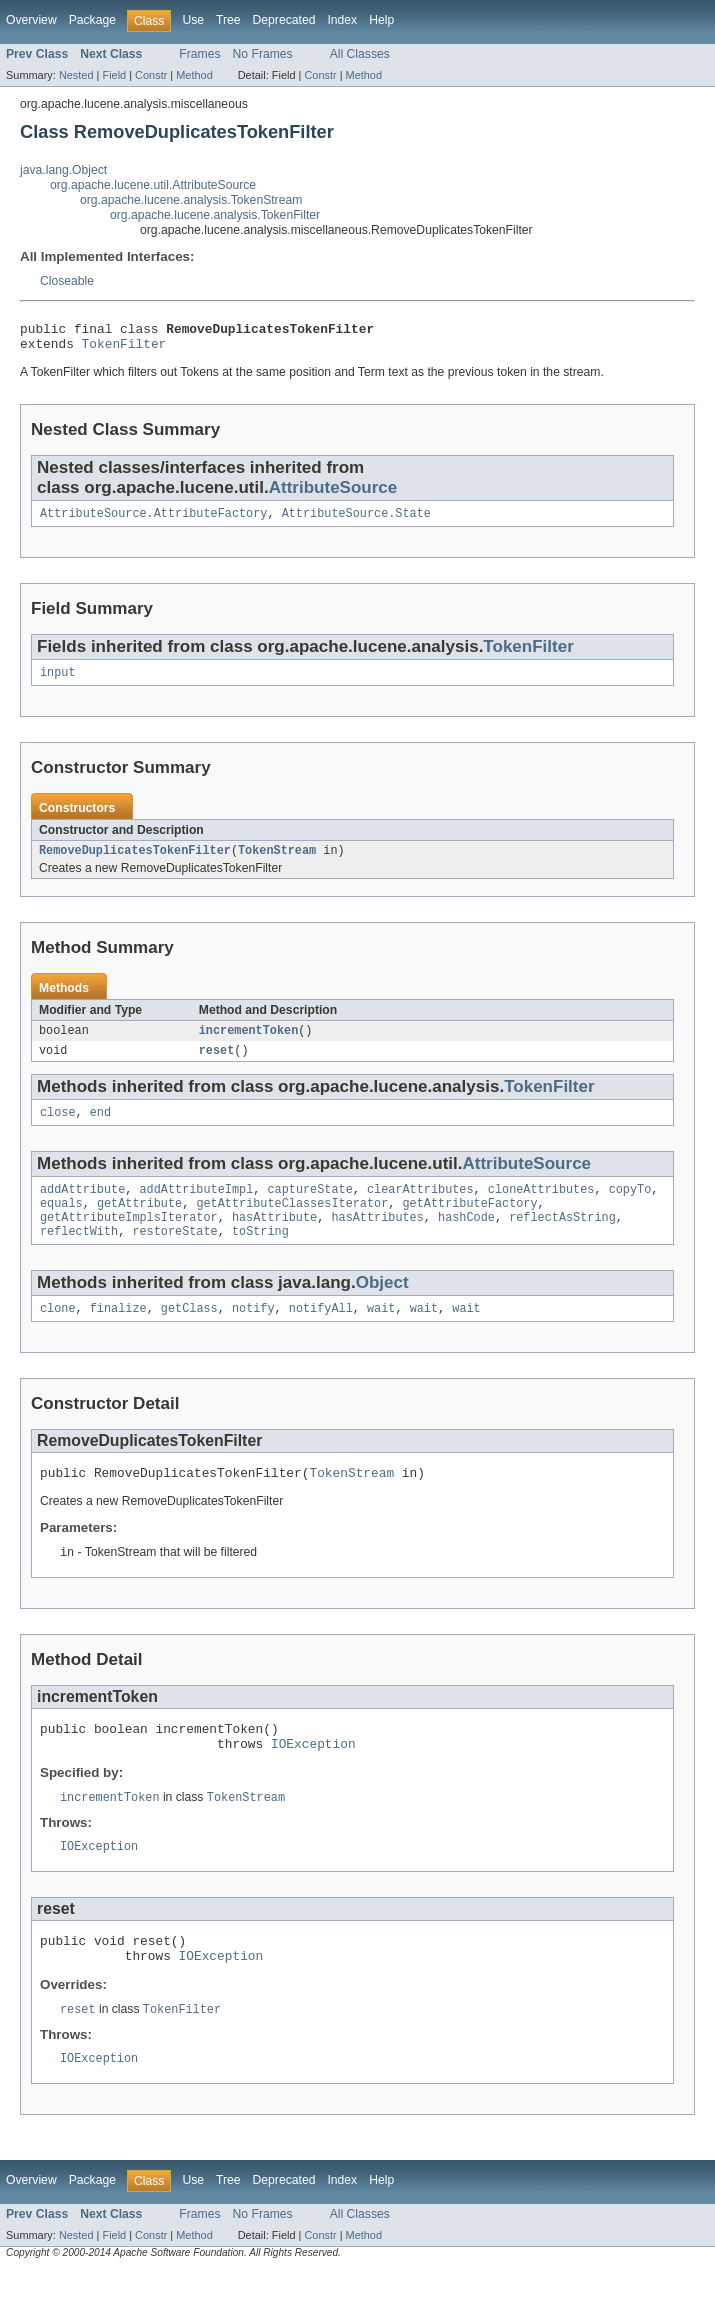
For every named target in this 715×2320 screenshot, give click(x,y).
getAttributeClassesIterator (292, 1225)
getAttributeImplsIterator (129, 1241)
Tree (228, 20)
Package (92, 20)
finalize (118, 1336)
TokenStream (277, 862)
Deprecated (284, 20)
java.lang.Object (63, 170)
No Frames (263, 54)
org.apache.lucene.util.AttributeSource (153, 185)
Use (193, 20)
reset (217, 1066)
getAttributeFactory (469, 1225)
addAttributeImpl (197, 1209)
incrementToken (249, 1044)
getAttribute (139, 1225)
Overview (31, 20)
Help (381, 20)
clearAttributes (420, 1209)
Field (114, 75)
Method (194, 75)
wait (381, 1336)
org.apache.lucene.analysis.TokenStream (191, 200)
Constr (151, 75)
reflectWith (79, 1257)
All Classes (360, 54)
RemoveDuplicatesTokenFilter (135, 862)
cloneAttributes (541, 1209)
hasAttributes (377, 1241)
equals (61, 1225)
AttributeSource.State (356, 521)
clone (58, 1336)
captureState (309, 1209)
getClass (189, 1336)
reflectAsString (562, 1241)
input (58, 682)
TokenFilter (124, 349)
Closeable (67, 281)
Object (382, 1308)
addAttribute (82, 1209)
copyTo (630, 1209)
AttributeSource (333, 493)
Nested (76, 75)
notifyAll (321, 1336)
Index (342, 20)
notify (253, 1336)
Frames (199, 54)
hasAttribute (274, 1241)
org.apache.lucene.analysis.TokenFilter (215, 215)
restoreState (174, 1257)
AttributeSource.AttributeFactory (153, 521)
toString (260, 1257)
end (100, 1130)
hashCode (466, 1241)
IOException (313, 1781)
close (58, 1130)
